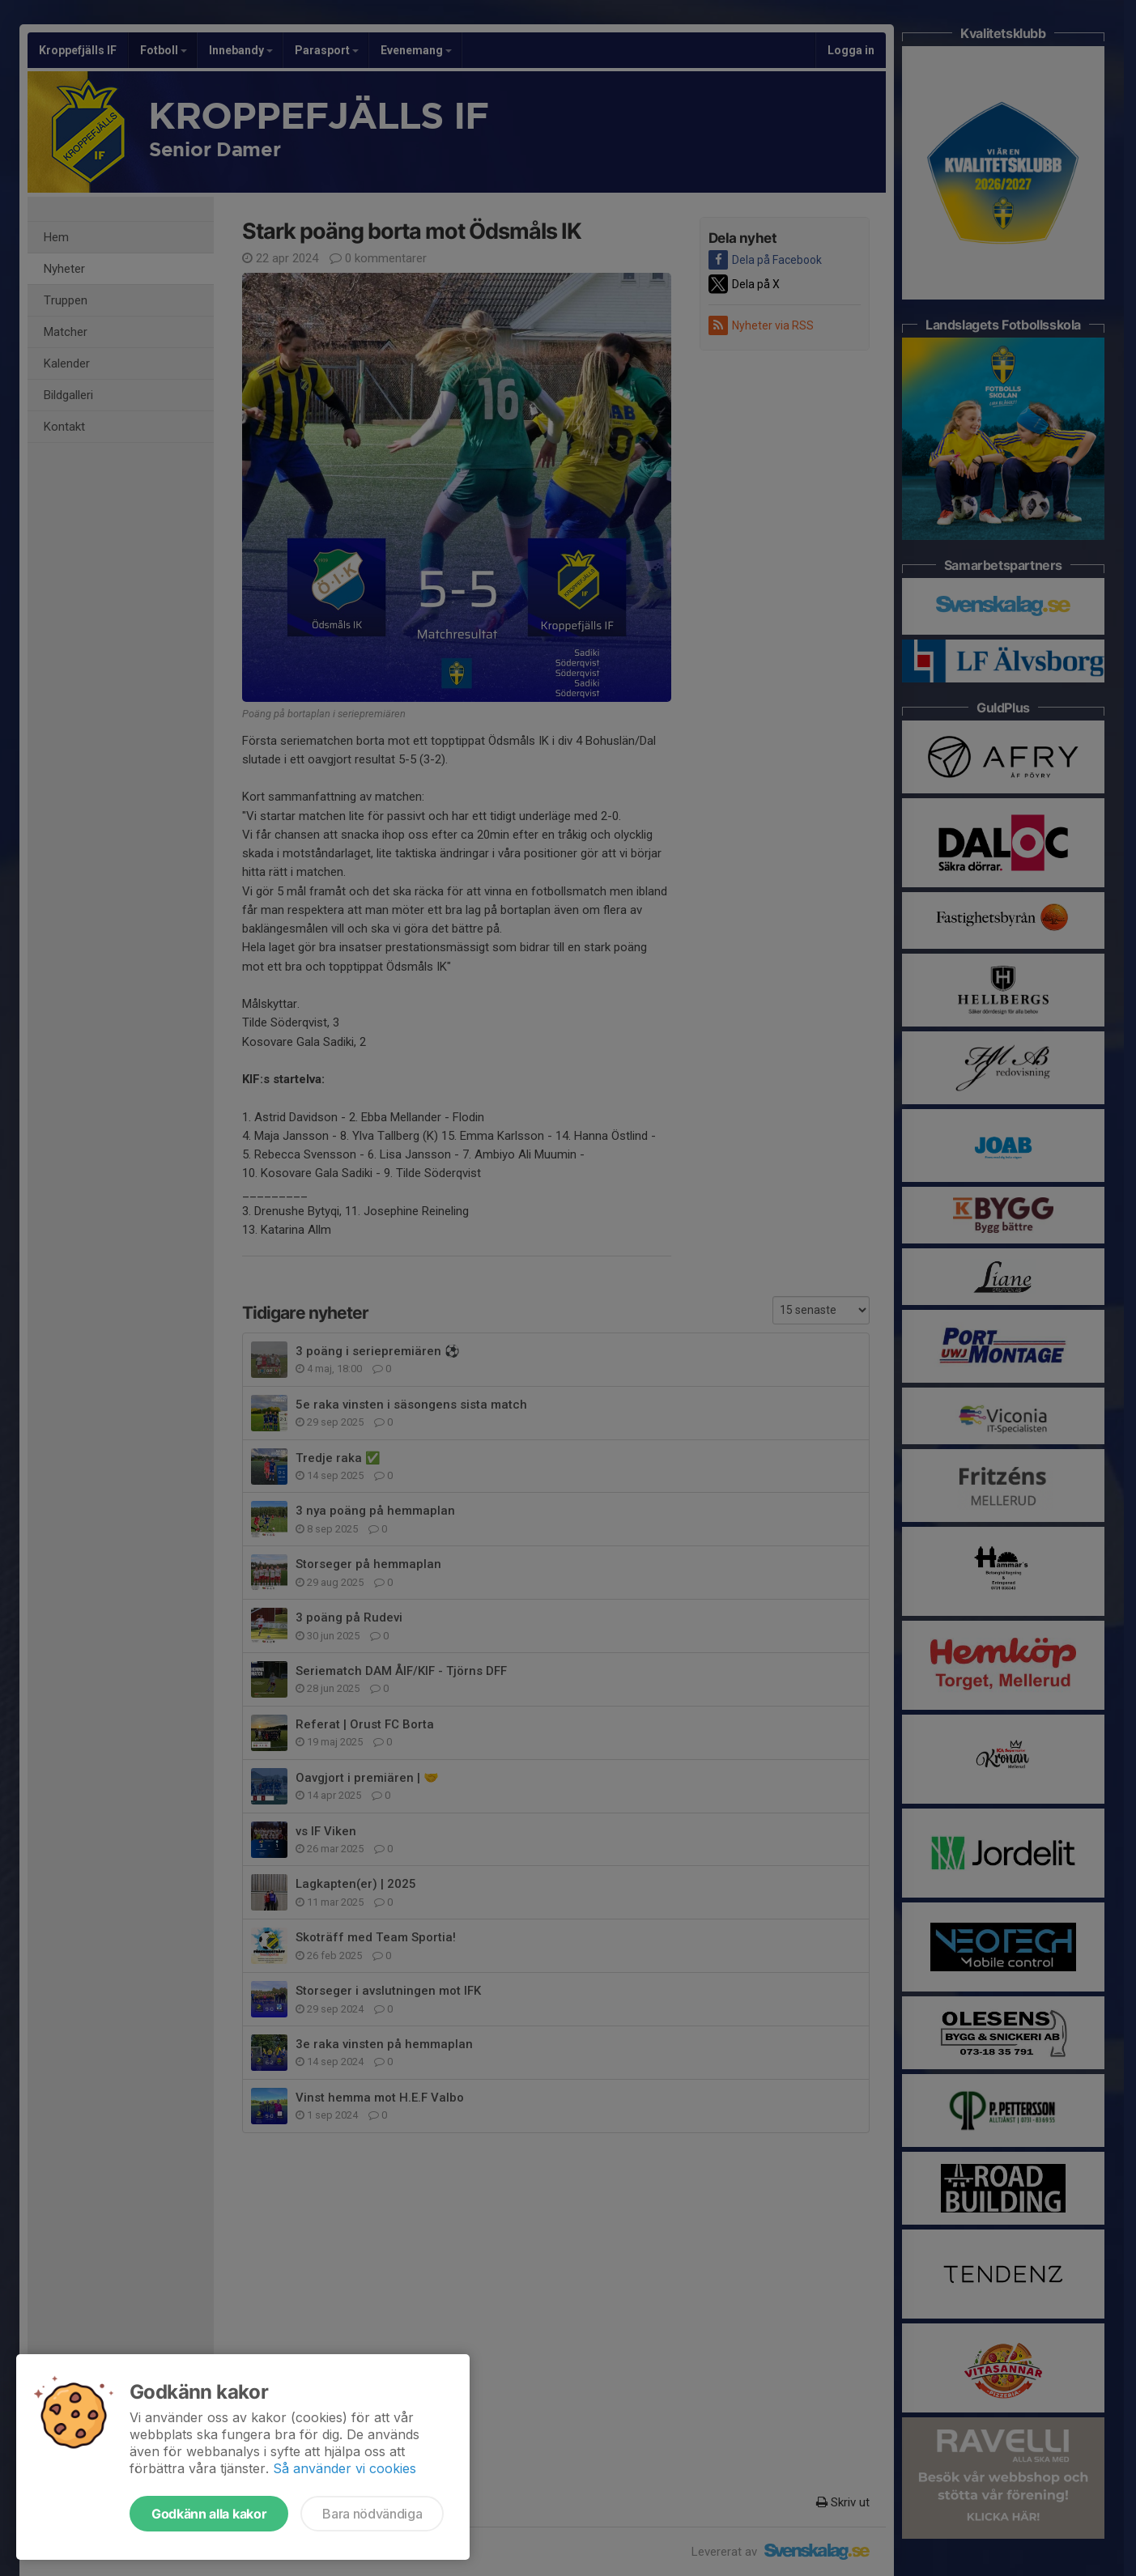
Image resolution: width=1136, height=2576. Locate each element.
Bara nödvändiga (372, 2514)
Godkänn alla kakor (208, 2514)
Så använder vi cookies (344, 2468)
